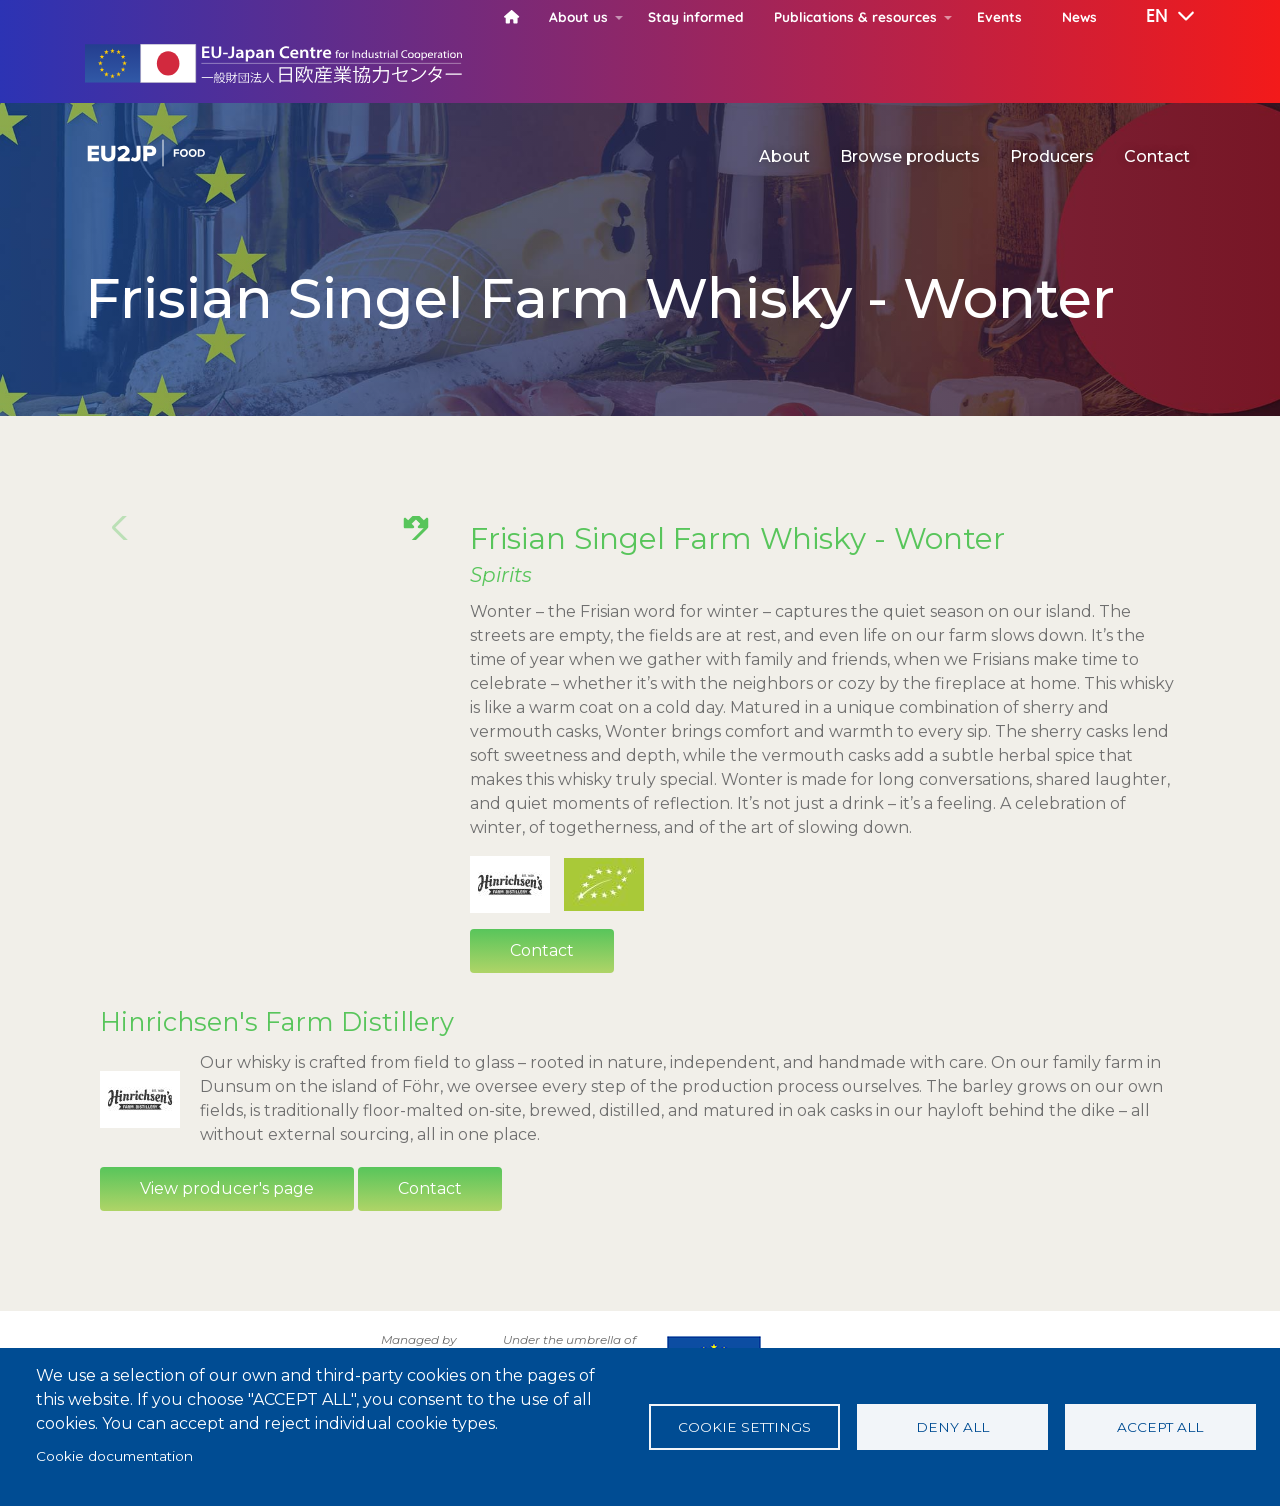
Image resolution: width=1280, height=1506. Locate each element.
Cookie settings (744, 1427)
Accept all (1160, 1427)
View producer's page (227, 1240)
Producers (1052, 156)
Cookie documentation (114, 1456)
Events (999, 16)
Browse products (910, 156)
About (784, 156)
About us (578, 16)
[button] (1156, 17)
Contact (1157, 156)
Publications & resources (855, 16)
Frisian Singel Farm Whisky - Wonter (737, 538)
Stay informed (696, 16)
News (1079, 16)
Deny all (952, 1427)
